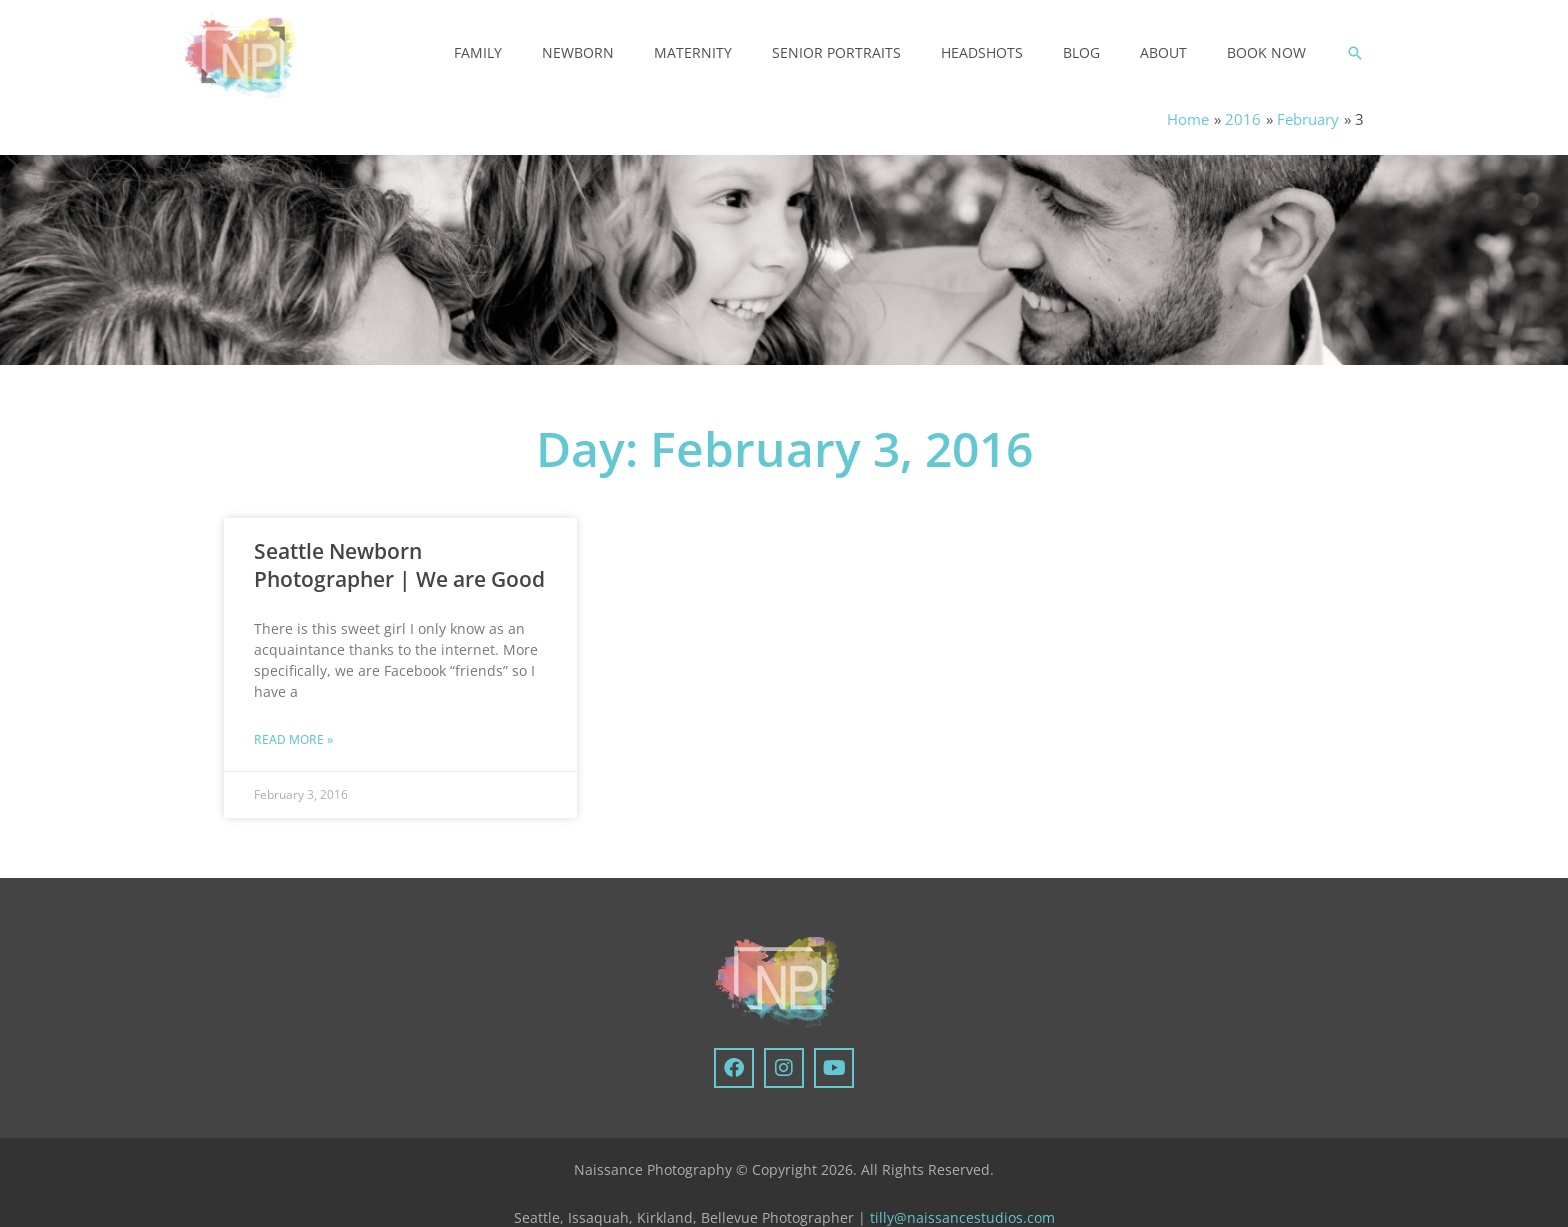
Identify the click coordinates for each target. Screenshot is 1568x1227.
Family (478, 52)
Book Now (1266, 52)
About (1163, 52)
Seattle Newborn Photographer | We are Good (399, 564)
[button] (1355, 53)
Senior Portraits (836, 52)
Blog (1081, 52)
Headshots (982, 52)
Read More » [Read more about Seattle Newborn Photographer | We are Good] (293, 740)
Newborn (578, 52)
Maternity (693, 52)
